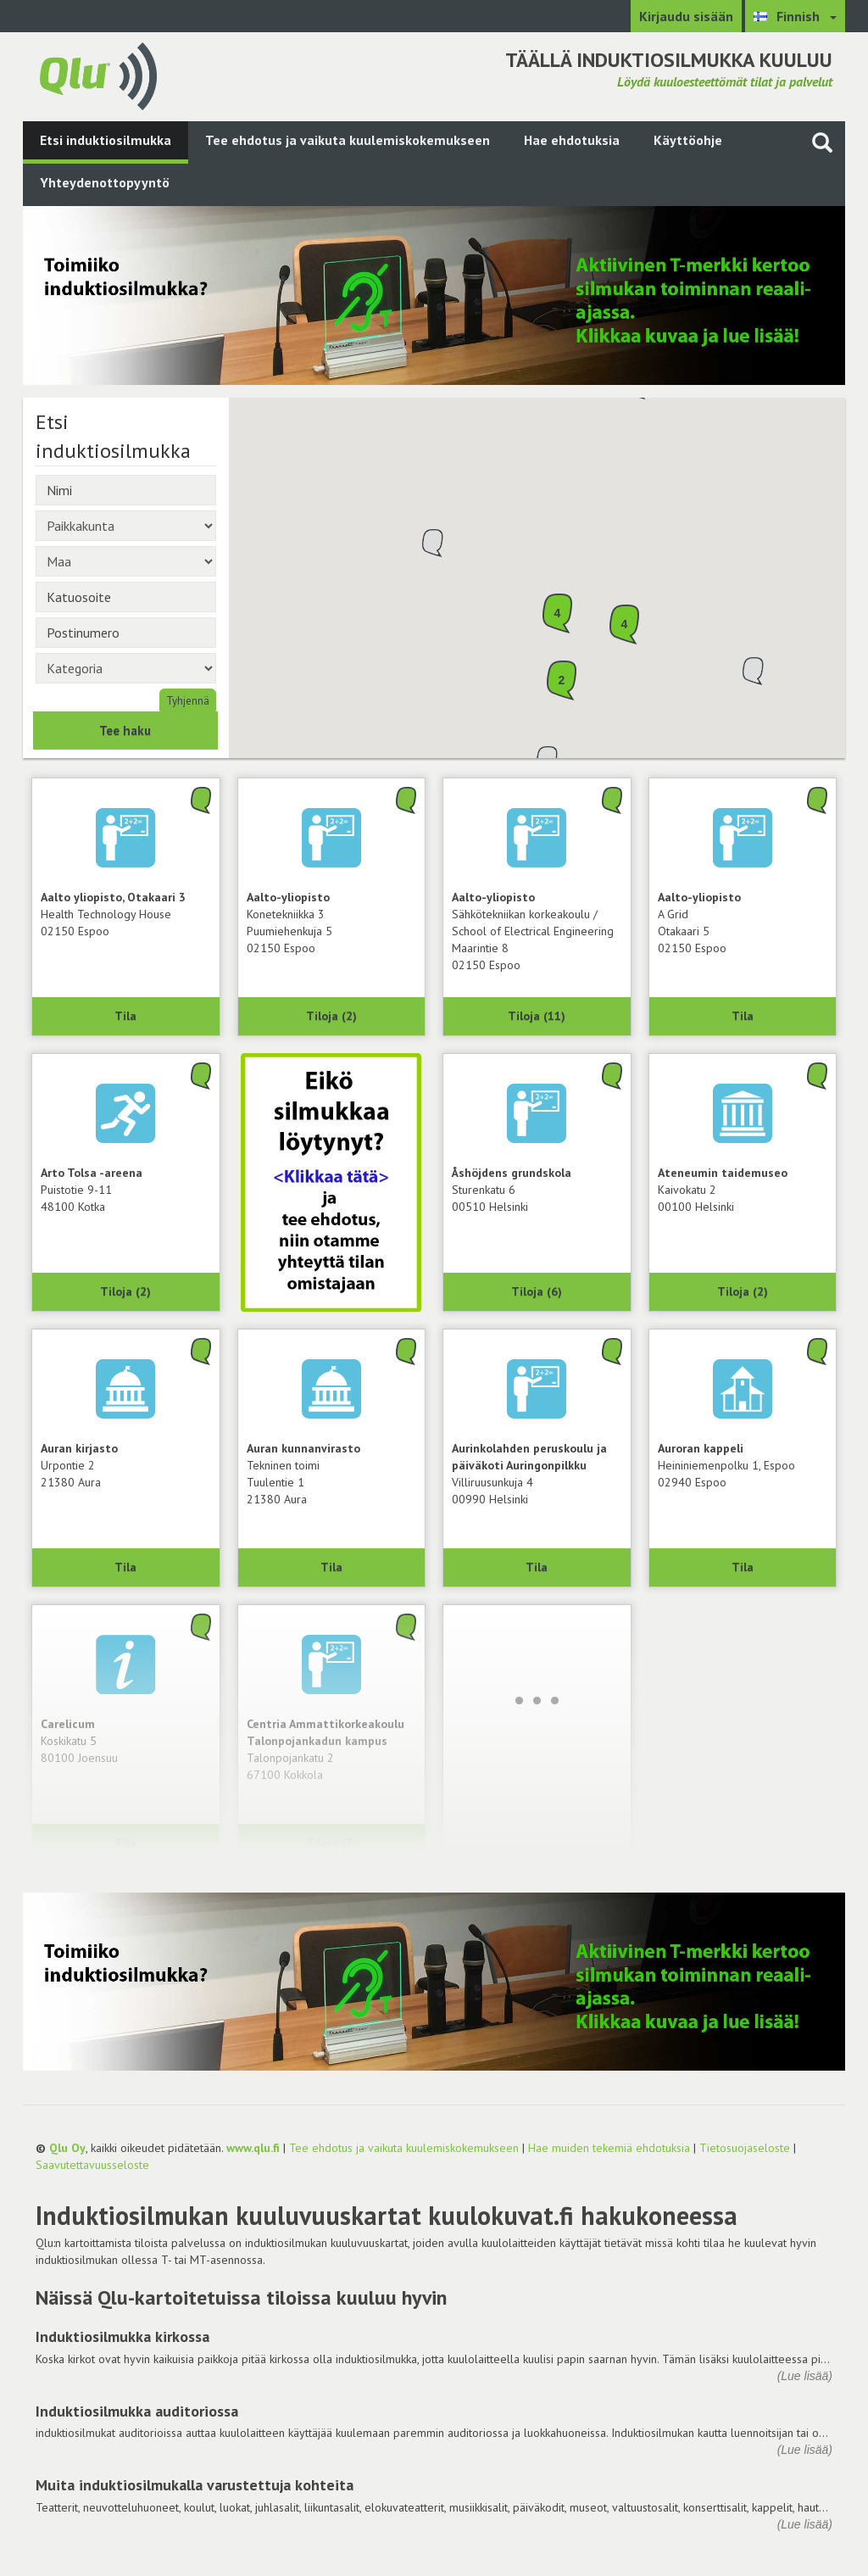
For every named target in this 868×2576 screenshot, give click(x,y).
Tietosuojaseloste (744, 2147)
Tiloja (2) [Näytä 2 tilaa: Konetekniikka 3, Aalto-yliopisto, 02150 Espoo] (331, 1015)
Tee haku (125, 730)
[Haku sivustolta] (822, 142)
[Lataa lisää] (537, 1700)
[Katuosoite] (126, 597)
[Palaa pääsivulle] (98, 74)
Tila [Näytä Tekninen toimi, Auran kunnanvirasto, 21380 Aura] (331, 1567)
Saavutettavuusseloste (92, 2164)
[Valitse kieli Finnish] (795, 16)
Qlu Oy (67, 2147)
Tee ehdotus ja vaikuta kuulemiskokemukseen (347, 139)
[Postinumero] (126, 632)
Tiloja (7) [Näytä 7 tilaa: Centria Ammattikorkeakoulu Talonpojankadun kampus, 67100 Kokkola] (331, 1842)
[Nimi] (126, 490)
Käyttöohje (688, 139)
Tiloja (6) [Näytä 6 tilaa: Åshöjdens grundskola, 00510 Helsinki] (536, 1291)
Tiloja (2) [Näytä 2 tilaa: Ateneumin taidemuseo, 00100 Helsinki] (742, 1291)
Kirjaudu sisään (686, 16)
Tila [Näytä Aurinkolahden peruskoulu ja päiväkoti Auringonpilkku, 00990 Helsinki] (537, 1567)
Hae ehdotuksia (572, 139)
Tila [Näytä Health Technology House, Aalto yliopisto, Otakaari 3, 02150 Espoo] (125, 1015)
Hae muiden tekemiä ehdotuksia (609, 2147)
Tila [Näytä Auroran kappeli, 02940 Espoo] (743, 1567)
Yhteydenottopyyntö (105, 182)
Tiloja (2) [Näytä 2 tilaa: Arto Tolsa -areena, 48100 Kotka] (125, 1291)
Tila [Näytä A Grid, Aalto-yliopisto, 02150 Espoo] (743, 1015)
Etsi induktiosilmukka (105, 139)
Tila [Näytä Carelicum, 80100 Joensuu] (125, 1842)
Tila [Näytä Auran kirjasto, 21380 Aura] (125, 1567)
